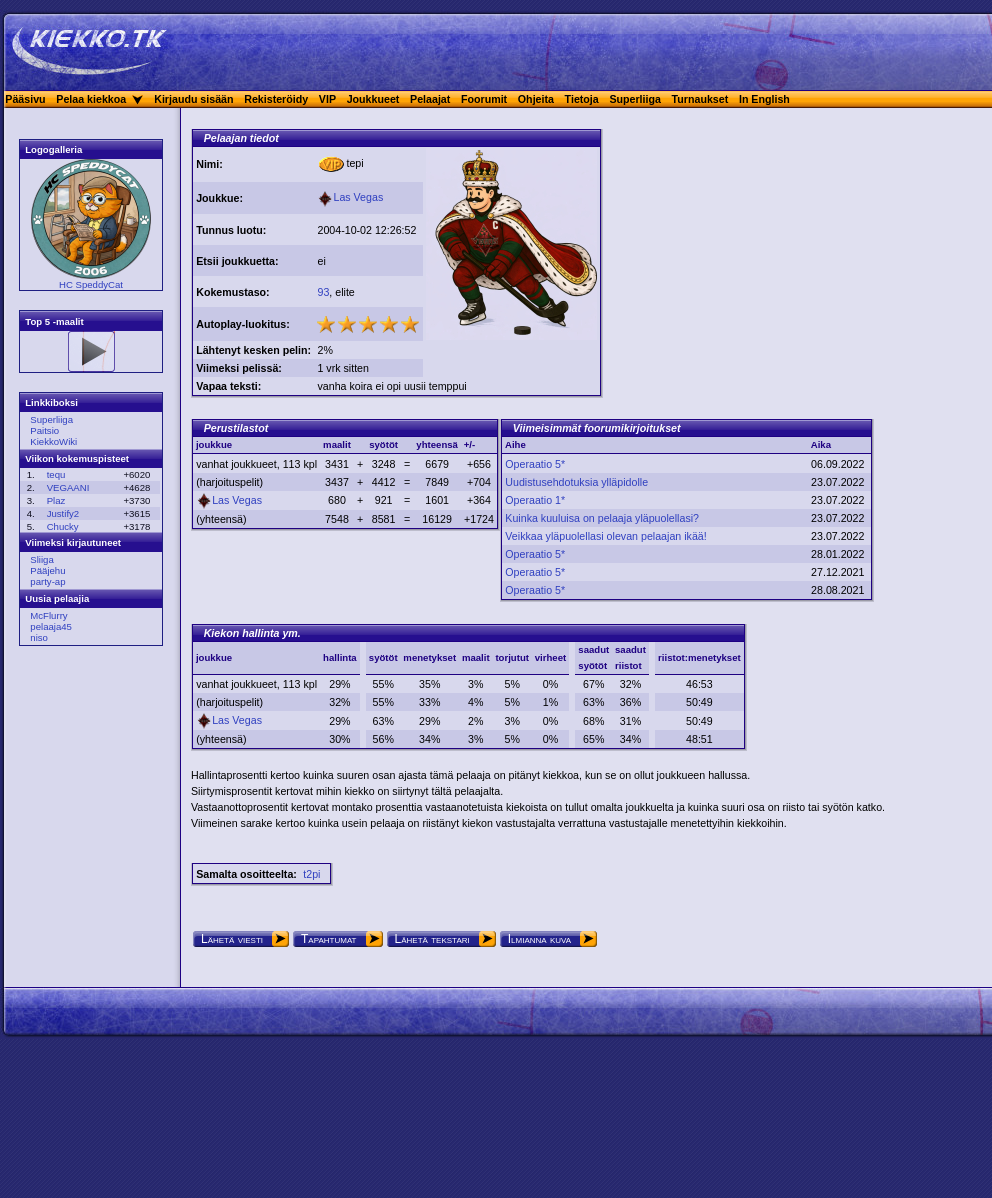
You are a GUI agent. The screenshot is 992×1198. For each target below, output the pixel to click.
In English (764, 99)
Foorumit (484, 99)
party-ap (47, 581)
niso (39, 637)
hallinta (340, 657)
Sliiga (41, 559)
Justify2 (63, 513)
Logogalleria (53, 149)
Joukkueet (373, 99)
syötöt (383, 657)
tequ (56, 474)
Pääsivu (25, 99)
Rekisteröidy (276, 99)
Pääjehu (47, 570)
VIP (327, 99)
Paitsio (44, 430)
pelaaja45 (51, 626)
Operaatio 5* (535, 464)
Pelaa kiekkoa (91, 99)
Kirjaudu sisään (193, 99)
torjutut (512, 657)
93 (323, 292)
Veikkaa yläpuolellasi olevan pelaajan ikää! (605, 536)
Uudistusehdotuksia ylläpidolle (576, 482)
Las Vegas (350, 197)
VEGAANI (68, 487)
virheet (550, 657)
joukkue (214, 657)
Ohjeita (536, 99)
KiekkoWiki (53, 441)
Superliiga (635, 99)
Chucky (63, 526)
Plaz (56, 500)
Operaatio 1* (535, 500)
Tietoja (582, 99)
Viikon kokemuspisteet (77, 458)
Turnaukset (700, 99)
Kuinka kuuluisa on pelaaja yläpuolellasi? (602, 518)
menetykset (429, 657)
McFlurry (48, 615)
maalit (476, 657)
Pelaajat (430, 99)
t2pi (311, 874)
